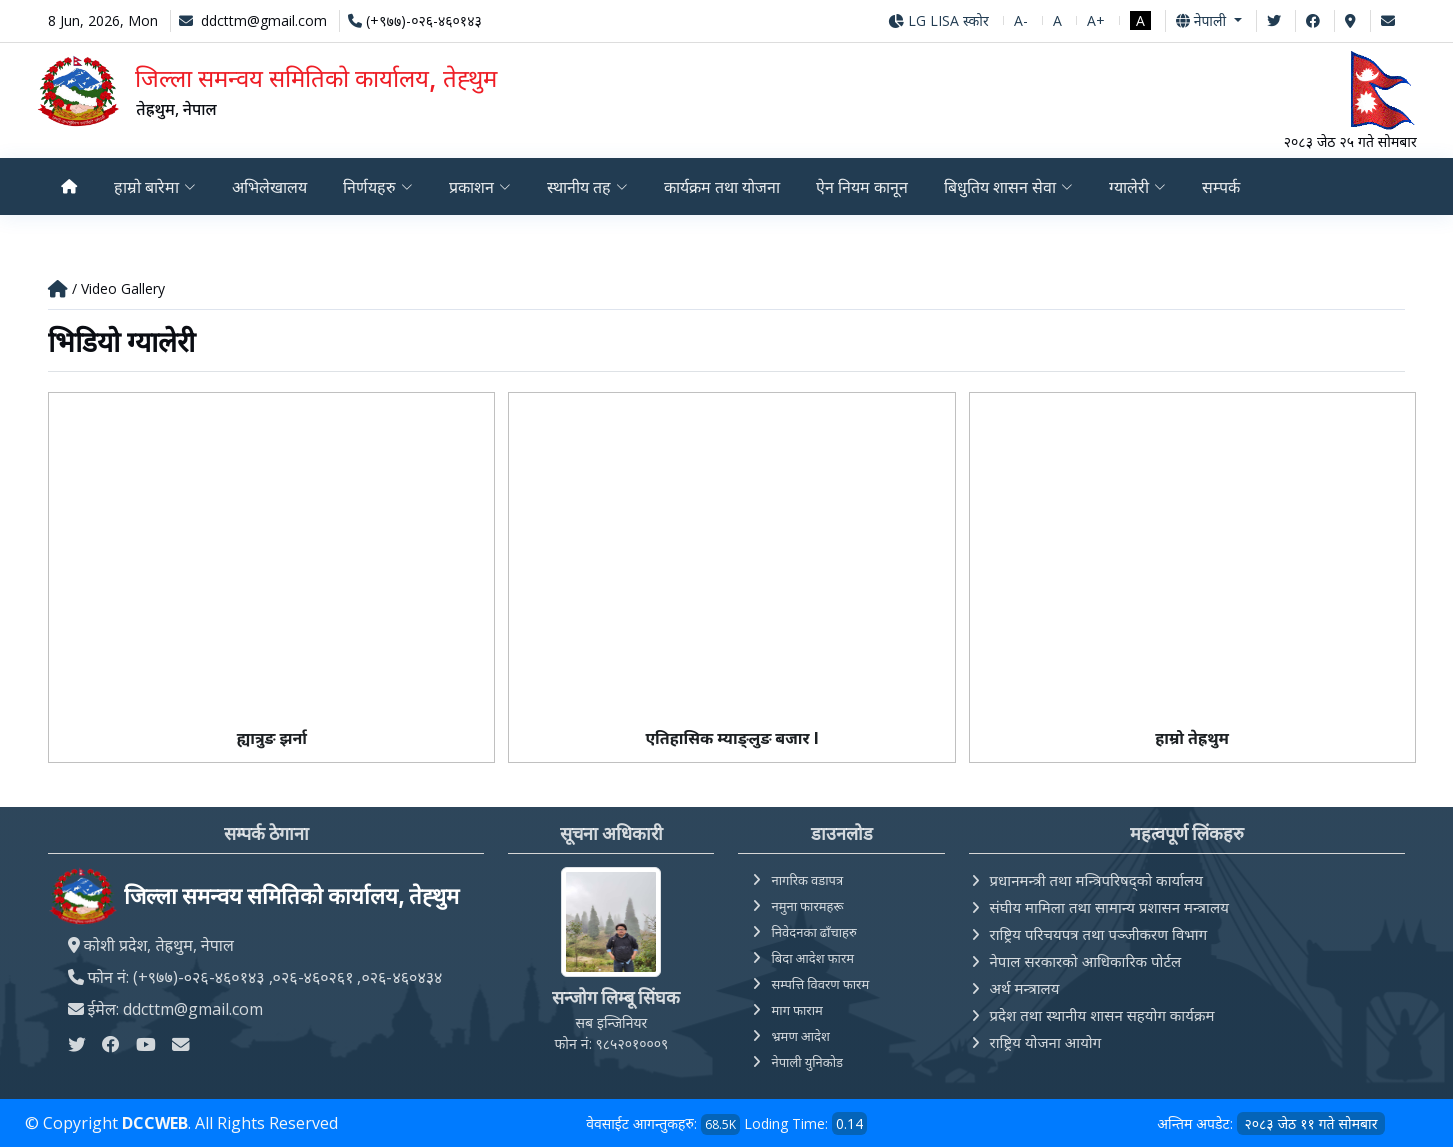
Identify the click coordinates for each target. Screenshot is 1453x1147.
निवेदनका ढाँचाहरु (813, 932)
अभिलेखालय (269, 187)
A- (1021, 20)
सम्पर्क (1228, 187)
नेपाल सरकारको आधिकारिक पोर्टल (1086, 961)
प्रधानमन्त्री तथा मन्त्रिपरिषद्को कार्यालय (1096, 880)
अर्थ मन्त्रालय (1025, 988)
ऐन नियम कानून (866, 187)
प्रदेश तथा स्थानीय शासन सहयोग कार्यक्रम (1102, 1015)
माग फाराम (796, 1010)
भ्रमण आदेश (800, 1036)
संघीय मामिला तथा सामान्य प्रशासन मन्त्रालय (1109, 907)
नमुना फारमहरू (807, 906)
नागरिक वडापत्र (807, 880)
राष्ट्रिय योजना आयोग (1046, 1042)
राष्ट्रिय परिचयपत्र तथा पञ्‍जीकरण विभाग (1099, 934)
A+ (1096, 20)
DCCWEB (155, 1123)
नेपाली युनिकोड (807, 1062)
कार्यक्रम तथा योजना (724, 187)
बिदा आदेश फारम (812, 958)
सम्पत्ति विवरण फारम (820, 984)
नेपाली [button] (1203, 20)
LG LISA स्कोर (938, 20)
